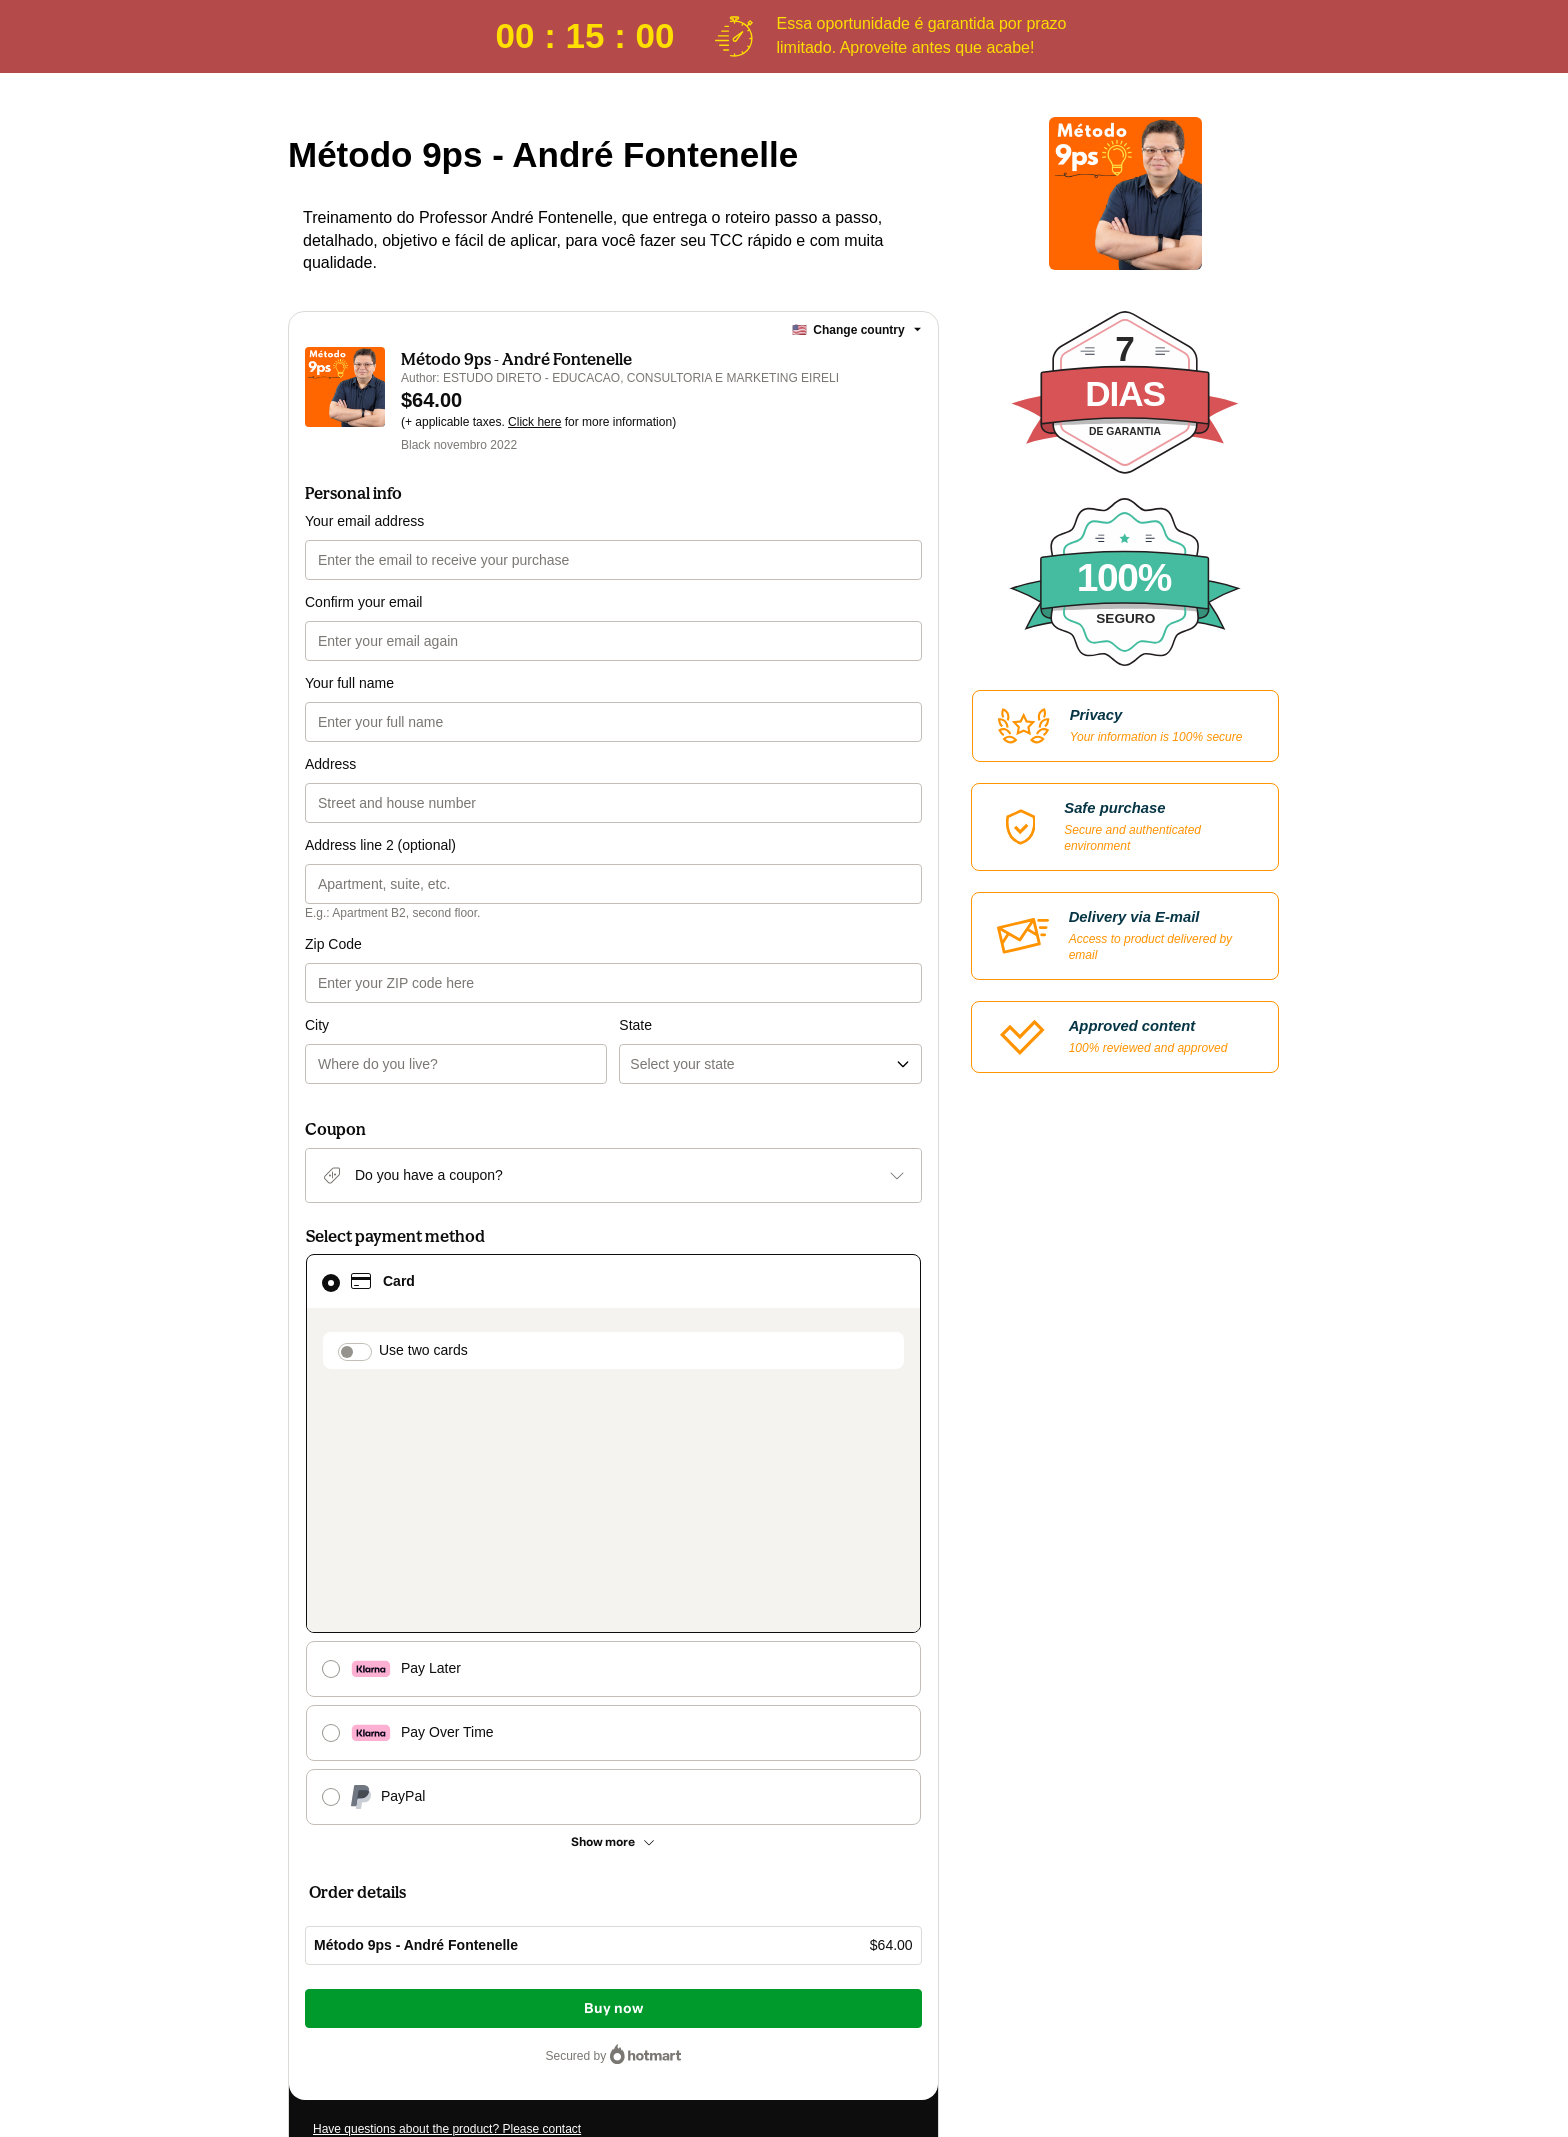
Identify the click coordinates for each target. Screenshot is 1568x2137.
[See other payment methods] (613, 1526)
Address (330, 764)
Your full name (349, 683)
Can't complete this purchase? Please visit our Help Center (469, 1843)
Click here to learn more (550, 1917)
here (502, 2007)
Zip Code (333, 944)
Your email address (364, 521)
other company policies (750, 1971)
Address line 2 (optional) (380, 845)
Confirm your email (363, 602)
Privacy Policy (624, 1971)
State (635, 944)
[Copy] (463, 1883)
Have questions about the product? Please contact (447, 1813)
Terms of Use (544, 1971)
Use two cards (423, 1269)
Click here (534, 422)
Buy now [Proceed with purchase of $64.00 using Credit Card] (613, 1692)
